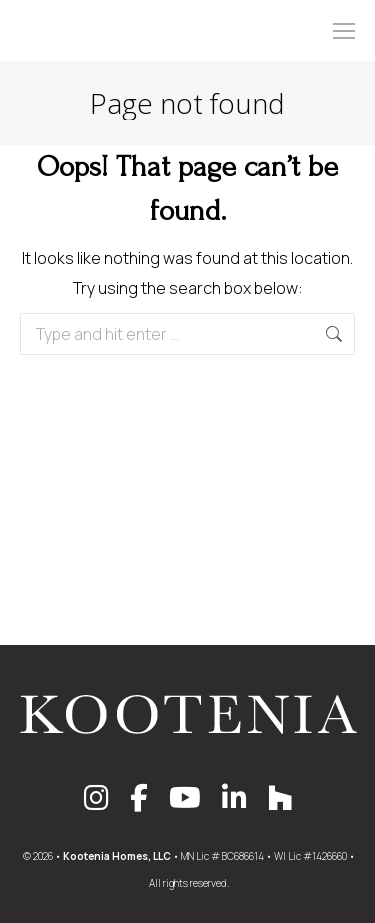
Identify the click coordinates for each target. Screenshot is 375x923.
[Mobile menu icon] (344, 31)
